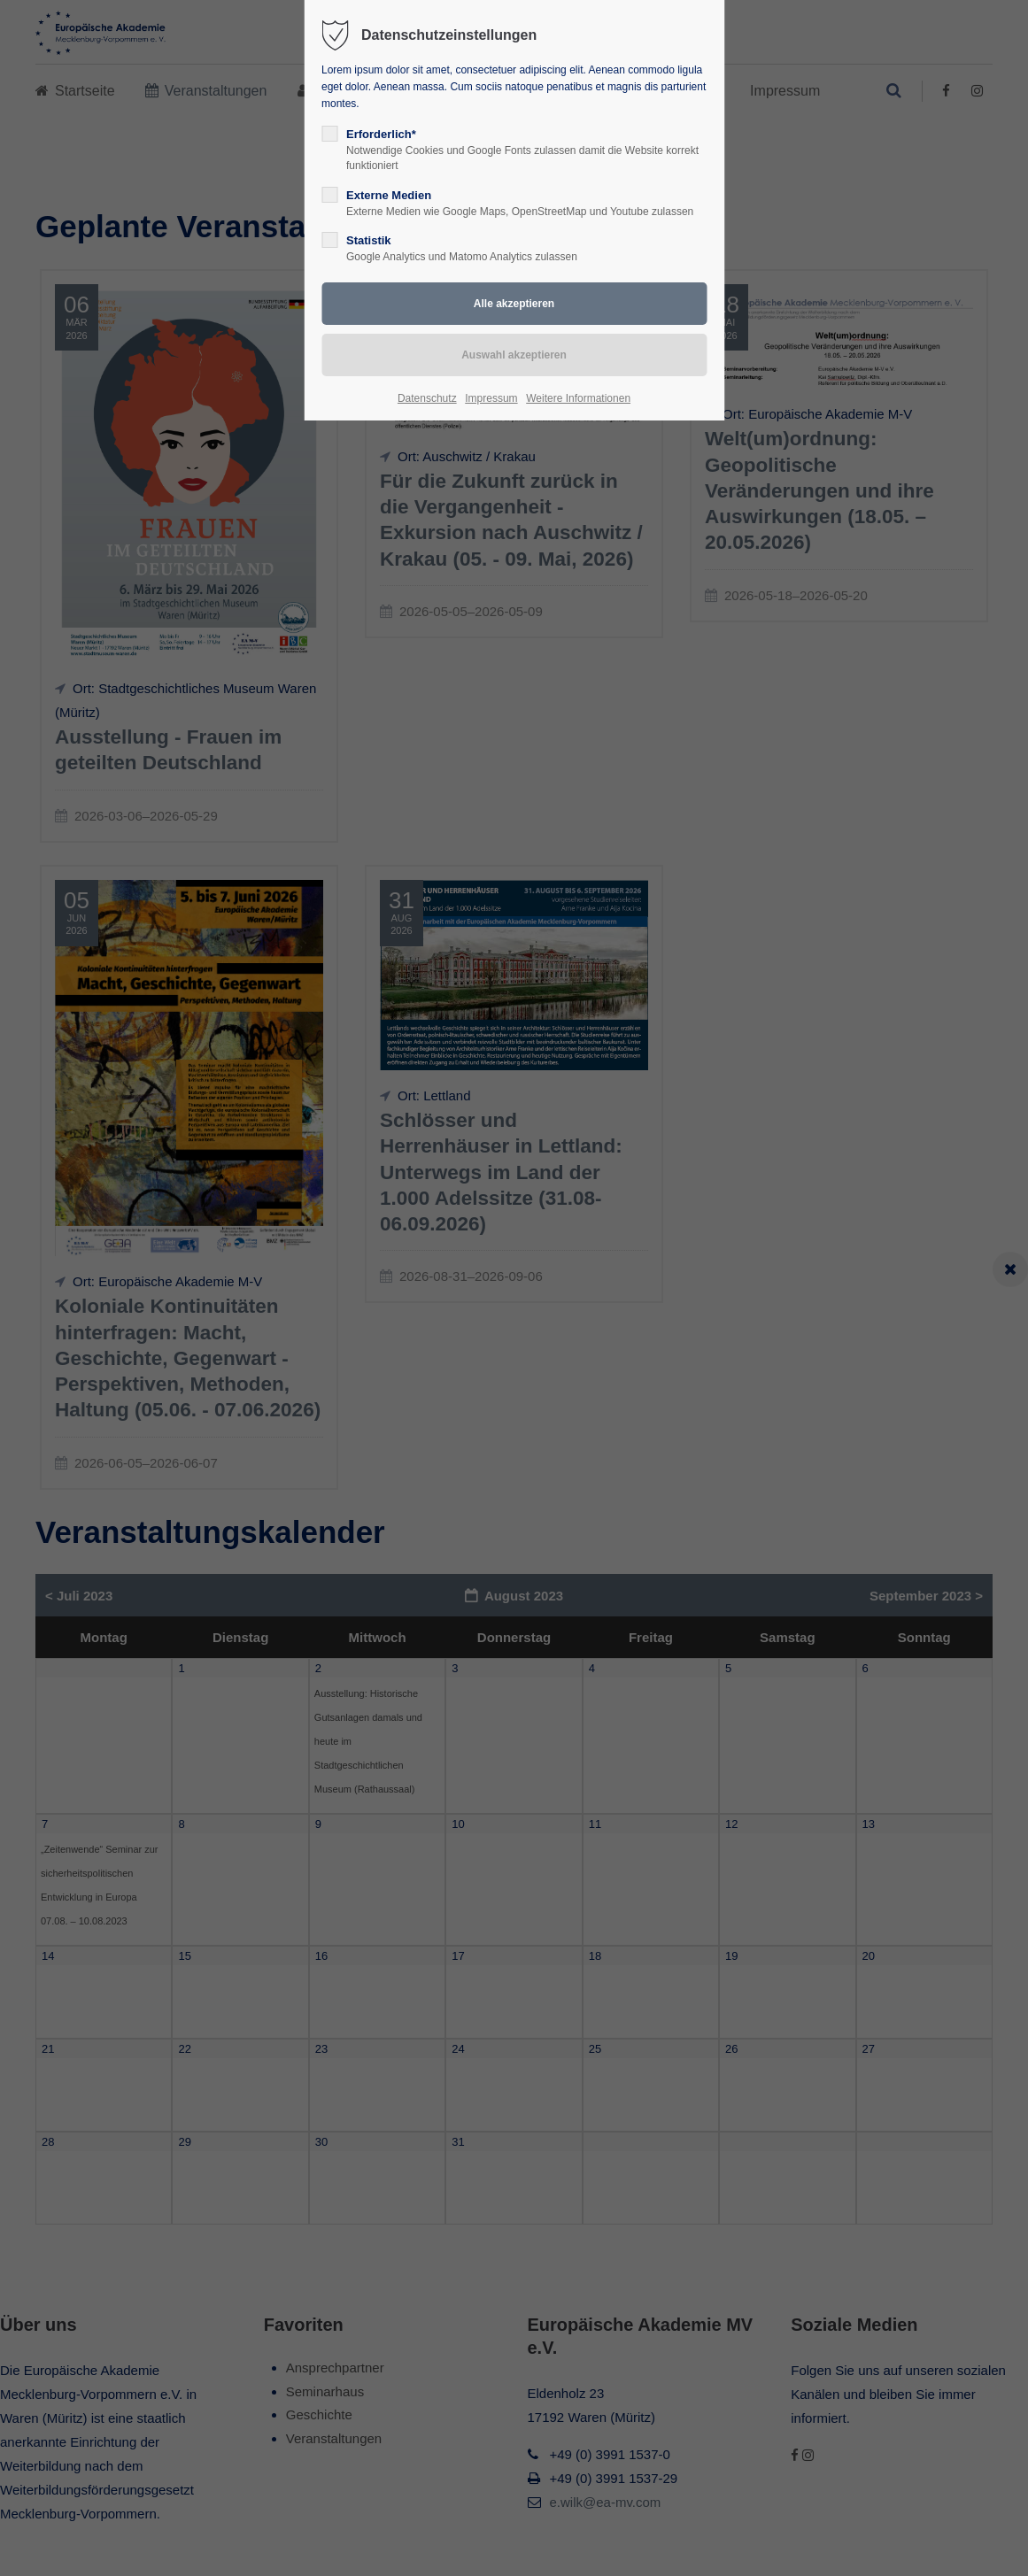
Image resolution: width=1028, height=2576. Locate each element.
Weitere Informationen (578, 398)
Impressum (491, 398)
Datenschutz (427, 398)
